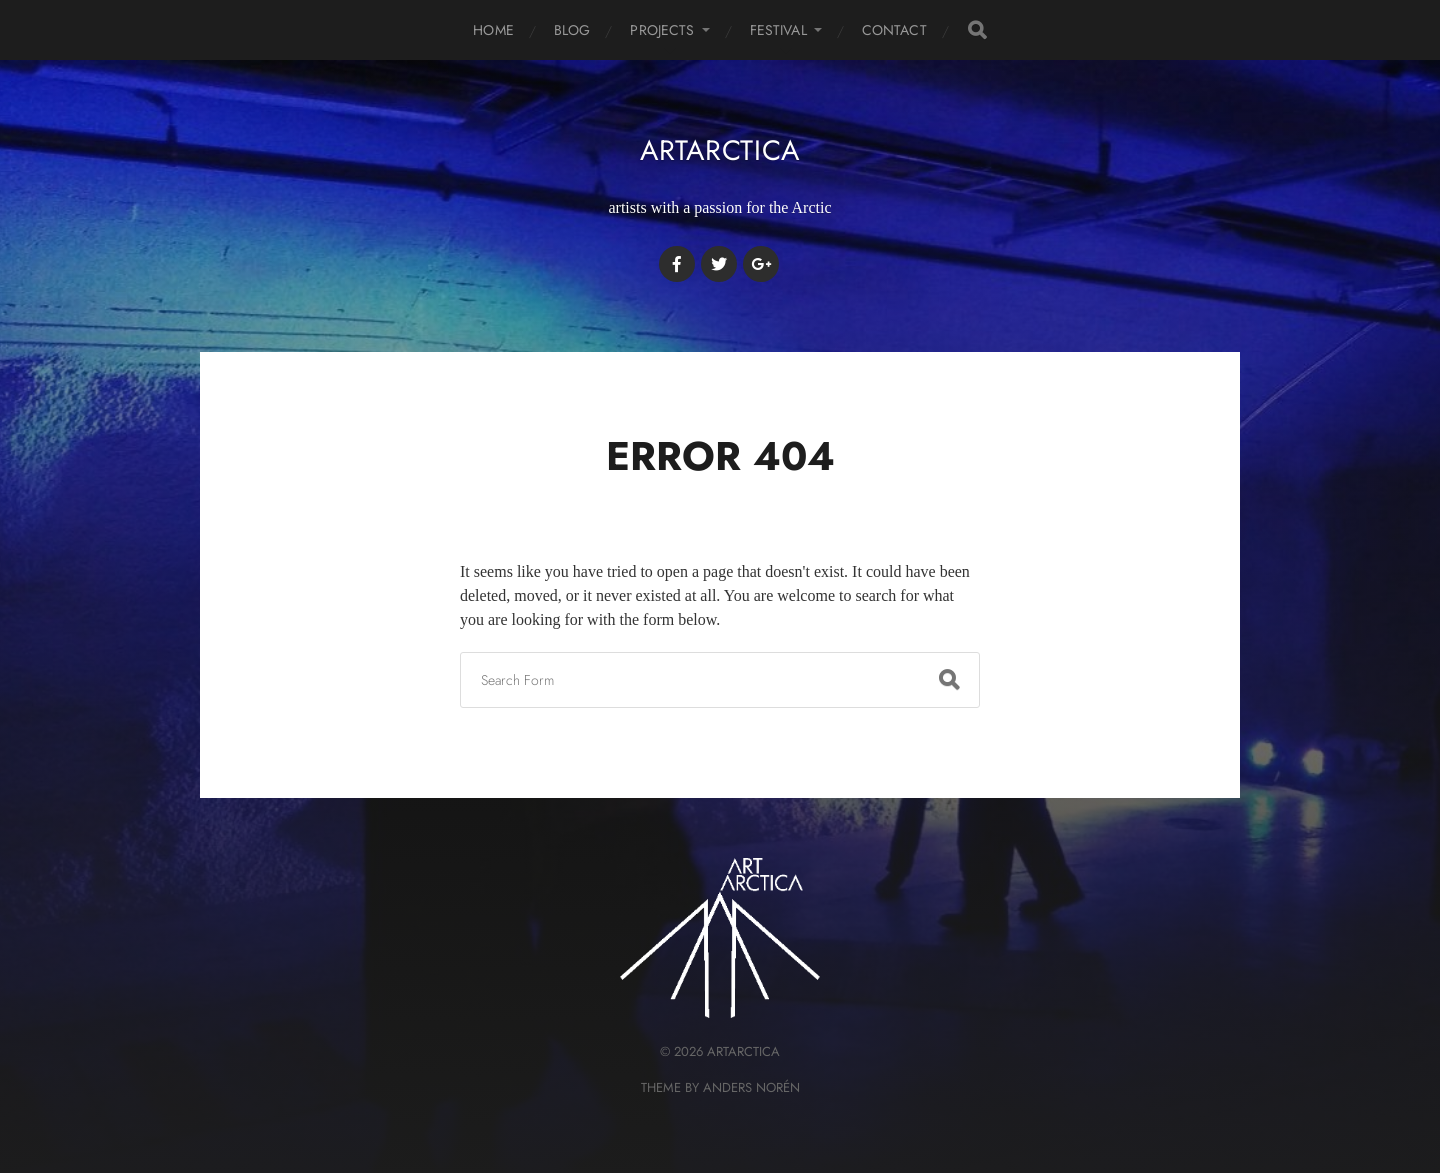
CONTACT (894, 30)
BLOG (572, 30)
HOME (493, 30)
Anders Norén (751, 1087)
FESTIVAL (778, 30)
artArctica (720, 150)
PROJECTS (662, 30)
